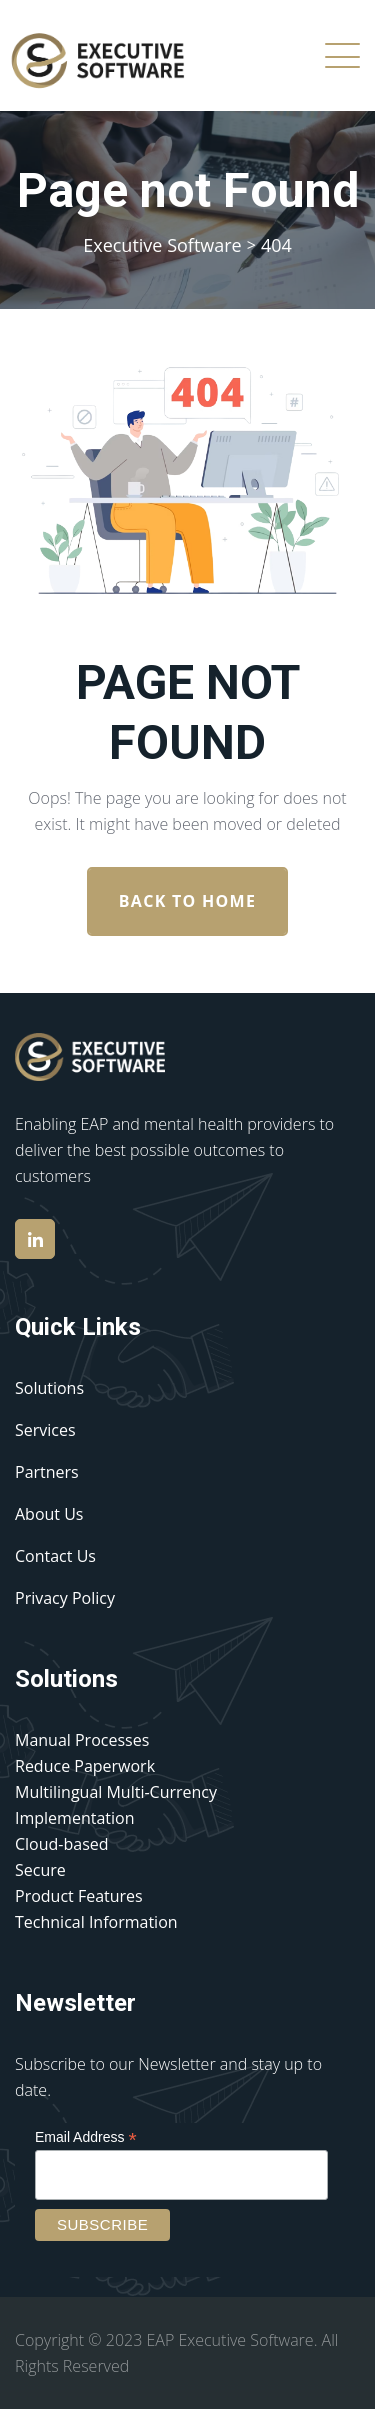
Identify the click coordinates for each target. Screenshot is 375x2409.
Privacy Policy (65, 1598)
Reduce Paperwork (85, 1766)
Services (45, 1430)
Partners (47, 1472)
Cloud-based (62, 1844)
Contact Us (55, 1556)
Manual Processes (82, 1740)
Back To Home (187, 901)
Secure (40, 1870)
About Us (49, 1514)
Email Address (86, 2137)
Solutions (49, 1388)
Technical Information (96, 1922)
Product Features (79, 1896)
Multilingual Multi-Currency (116, 1792)
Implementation (74, 1818)
